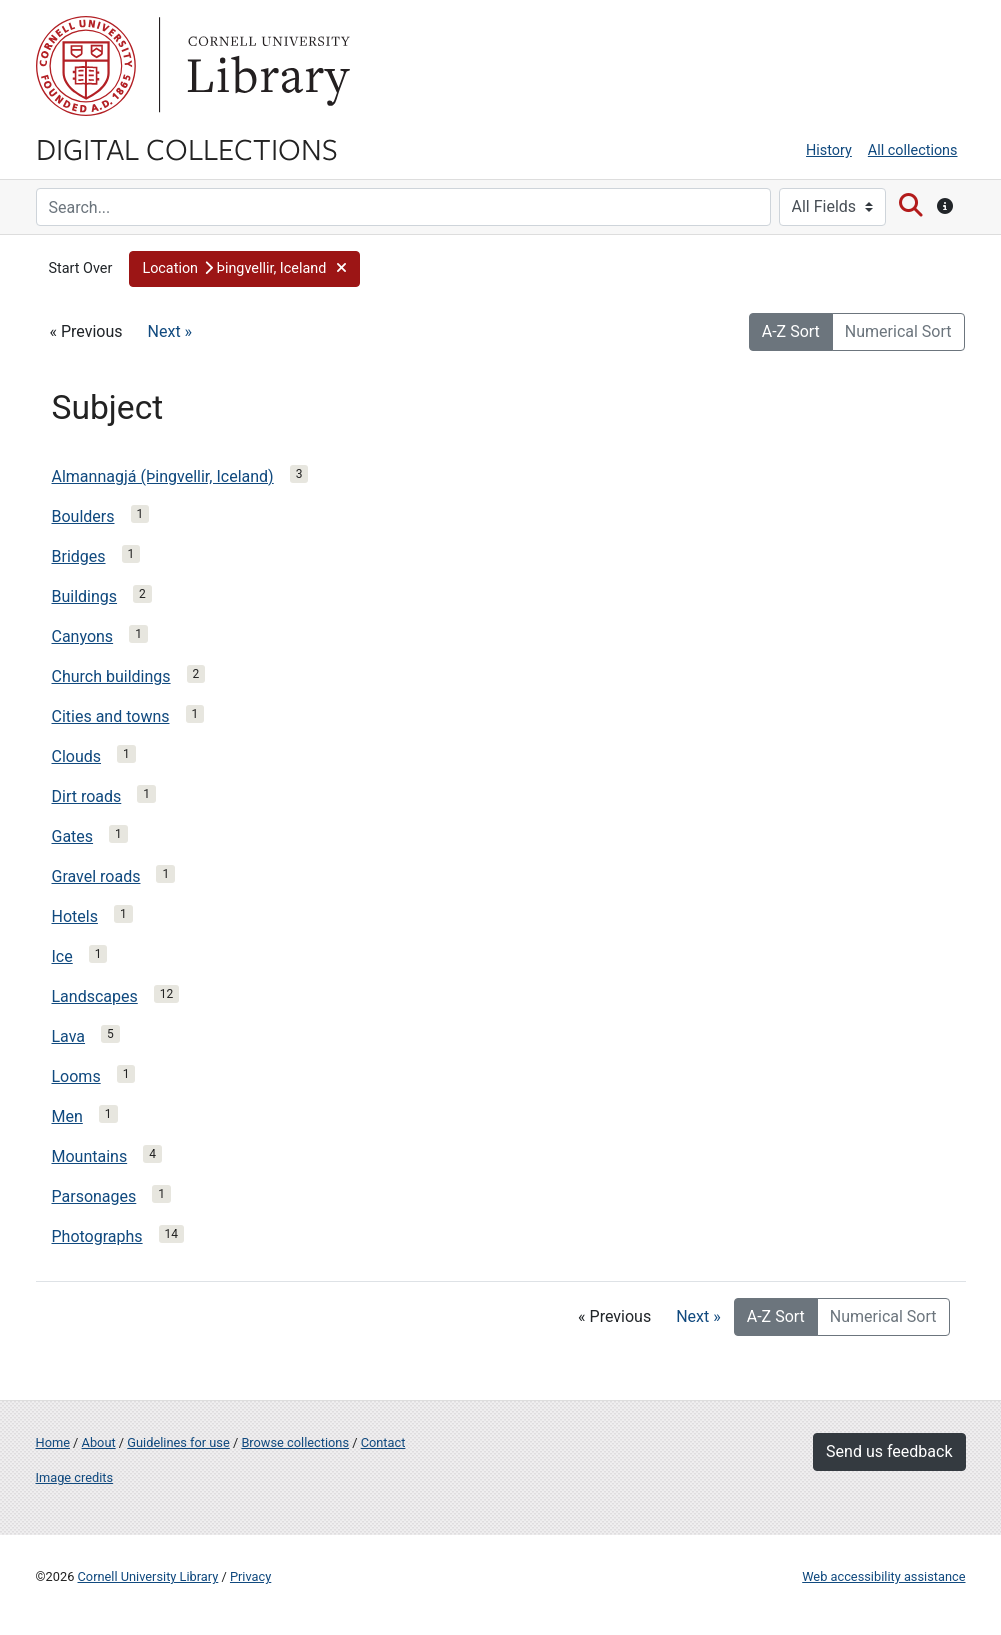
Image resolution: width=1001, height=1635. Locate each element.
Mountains (90, 1156)
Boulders (83, 516)
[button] (244, 269)
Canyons (83, 636)
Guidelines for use (178, 1442)
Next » (170, 331)
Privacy (250, 1576)
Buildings (85, 596)
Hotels (75, 916)
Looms (76, 1076)
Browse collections (295, 1442)
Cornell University (86, 66)
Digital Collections (187, 148)
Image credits (75, 1477)
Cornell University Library (148, 1576)
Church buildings (111, 676)
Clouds (77, 756)
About (99, 1442)
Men (67, 1116)
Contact (383, 1442)
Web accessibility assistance (883, 1576)
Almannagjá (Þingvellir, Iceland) (163, 476)
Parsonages (94, 1196)
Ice (62, 956)
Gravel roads (96, 876)
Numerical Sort (898, 331)
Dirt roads (87, 796)
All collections (913, 150)
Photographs (97, 1236)
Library (266, 66)
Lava (69, 1036)
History (829, 150)
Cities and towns (111, 716)
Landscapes (95, 996)
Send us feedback (889, 1451)
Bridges (79, 556)
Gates (73, 836)
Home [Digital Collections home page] (53, 1442)
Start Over (81, 268)
